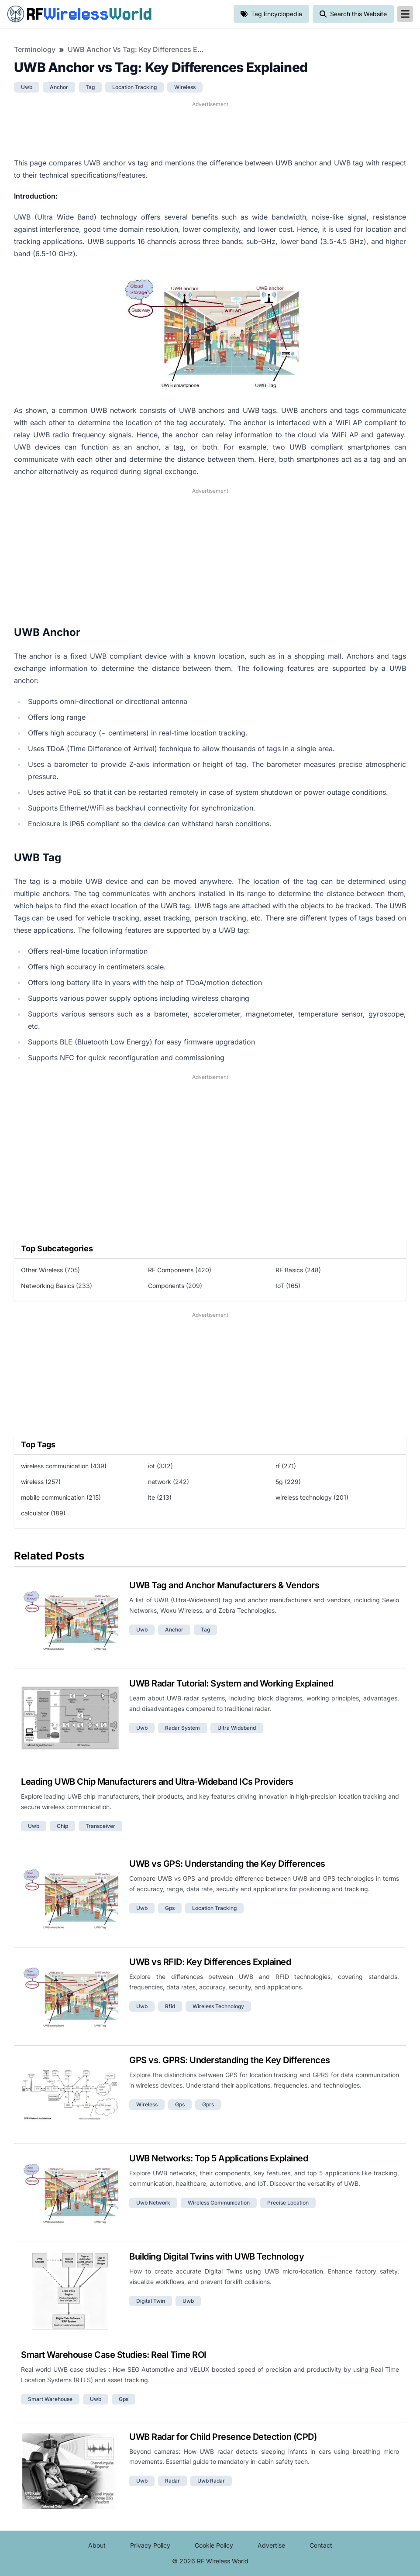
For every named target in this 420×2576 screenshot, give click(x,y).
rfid (170, 2006)
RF (79, 13)
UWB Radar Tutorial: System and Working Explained (231, 1683)
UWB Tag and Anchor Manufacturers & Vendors (224, 1585)
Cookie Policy (214, 2545)
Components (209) (175, 1285)
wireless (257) (41, 1481)
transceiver (100, 1826)
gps (170, 1908)
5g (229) (288, 1481)
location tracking (134, 87)
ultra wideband (236, 1727)
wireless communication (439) (64, 1466)
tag (90, 87)
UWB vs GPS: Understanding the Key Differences (227, 1863)
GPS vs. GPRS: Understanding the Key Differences (229, 2060)
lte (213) (160, 1497)
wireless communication (219, 2202)
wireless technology (218, 2006)
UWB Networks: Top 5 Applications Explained (218, 2158)
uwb (26, 87)
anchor (59, 87)
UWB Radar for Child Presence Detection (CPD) (223, 2437)
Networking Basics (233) (56, 1285)
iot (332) (160, 1466)
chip (62, 1826)
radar (172, 2480)
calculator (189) (43, 1513)
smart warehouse (50, 2399)
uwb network (153, 2202)
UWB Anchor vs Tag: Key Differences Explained (137, 49)
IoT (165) (287, 1285)
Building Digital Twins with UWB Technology (216, 2256)
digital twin (150, 2301)
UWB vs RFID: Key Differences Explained (210, 1962)
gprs (208, 2104)
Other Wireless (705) (50, 1270)
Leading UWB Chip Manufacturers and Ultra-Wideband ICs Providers (157, 1781)
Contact (321, 2545)
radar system (182, 1727)
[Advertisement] (210, 128)
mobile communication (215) (61, 1497)
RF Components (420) (179, 1270)
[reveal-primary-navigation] (405, 14)
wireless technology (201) (311, 1497)
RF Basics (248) (298, 1270)
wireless (185, 87)
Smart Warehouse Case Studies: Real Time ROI (114, 2354)
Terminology (34, 49)
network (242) (168, 1481)
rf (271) (285, 1466)
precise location (288, 2202)
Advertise (271, 2545)
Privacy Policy (150, 2545)
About (97, 2545)
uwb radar (211, 2480)
